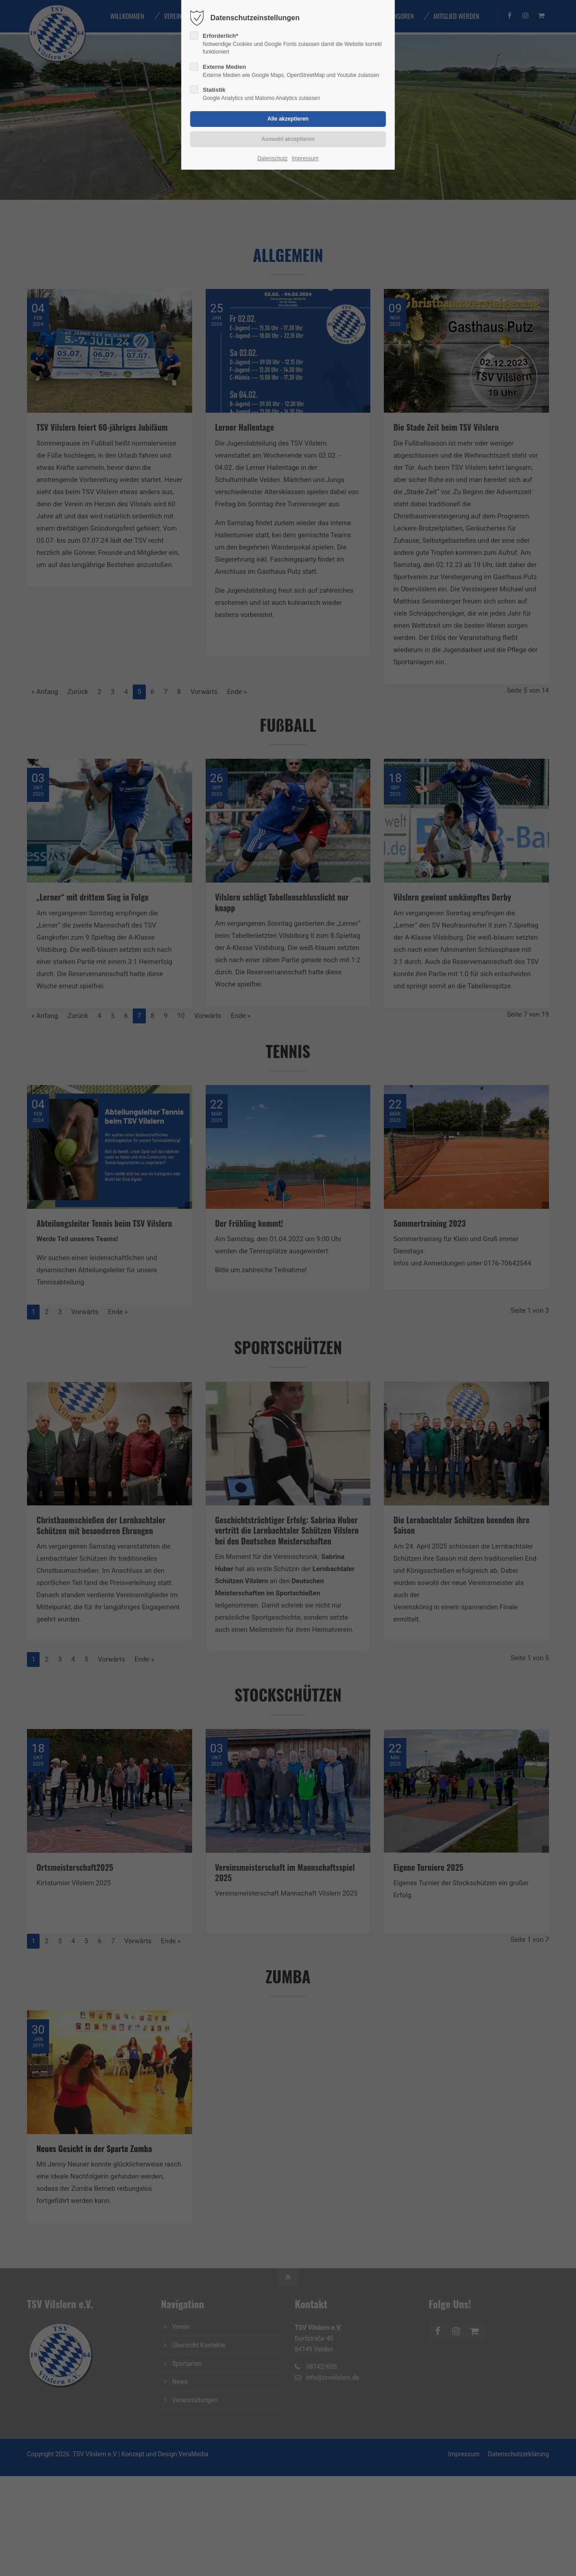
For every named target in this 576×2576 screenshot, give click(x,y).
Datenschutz (272, 158)
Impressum (305, 158)
